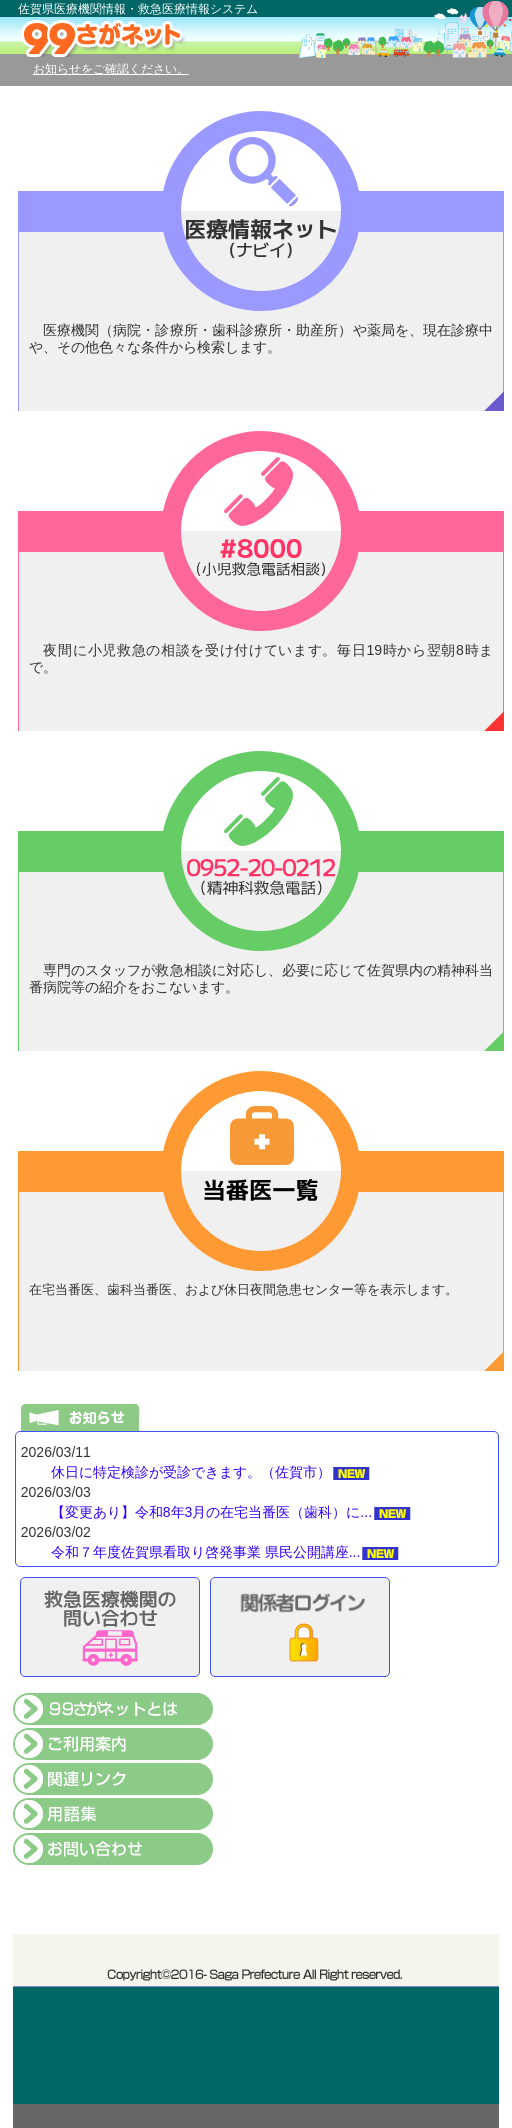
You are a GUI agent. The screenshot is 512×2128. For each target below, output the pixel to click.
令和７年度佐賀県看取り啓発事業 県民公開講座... (206, 1552)
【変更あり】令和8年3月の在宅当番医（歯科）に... (211, 1512)
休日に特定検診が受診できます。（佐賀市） (191, 1472)
